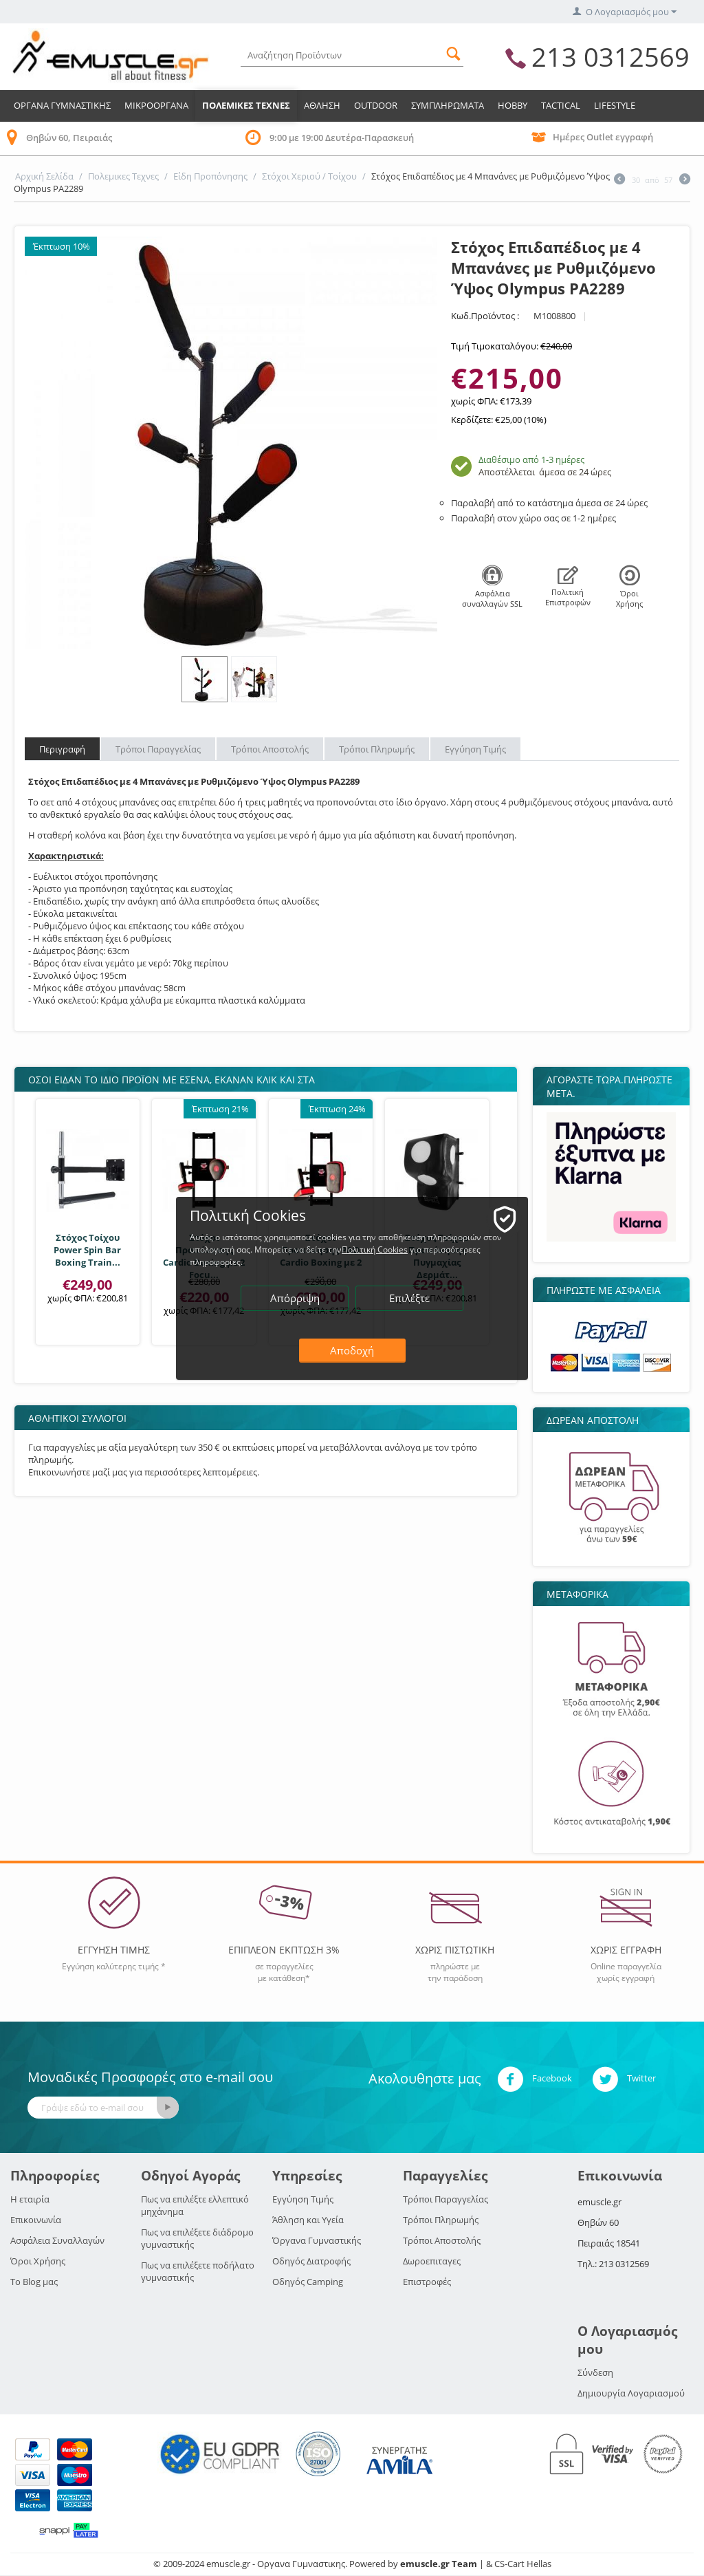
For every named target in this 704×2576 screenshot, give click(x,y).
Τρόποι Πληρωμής (377, 749)
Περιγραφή (62, 749)
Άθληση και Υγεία (308, 2220)
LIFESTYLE (614, 105)
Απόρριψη (295, 1298)
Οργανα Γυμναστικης (62, 105)
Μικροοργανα (156, 105)
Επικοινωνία (35, 2220)
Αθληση (322, 105)
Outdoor (375, 105)
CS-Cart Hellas (522, 2563)
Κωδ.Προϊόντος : (485, 316)
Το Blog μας (34, 2281)
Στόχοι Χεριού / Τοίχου (309, 176)
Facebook (534, 2079)
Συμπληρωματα (447, 105)
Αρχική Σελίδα (44, 176)
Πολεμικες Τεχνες (246, 105)
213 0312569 (610, 56)
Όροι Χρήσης (37, 2261)
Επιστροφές (427, 2281)
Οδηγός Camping (307, 2281)
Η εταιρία (30, 2199)
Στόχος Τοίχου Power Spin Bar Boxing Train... (87, 1249)
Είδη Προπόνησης (210, 176)
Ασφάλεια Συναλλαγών (57, 2240)
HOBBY (512, 105)
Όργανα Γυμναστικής (316, 2240)
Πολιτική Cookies (375, 1249)
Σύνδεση (595, 2372)
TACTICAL (560, 105)
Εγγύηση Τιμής (475, 749)
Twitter (624, 2079)
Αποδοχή (352, 1350)
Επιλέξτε (409, 1298)
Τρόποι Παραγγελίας (158, 749)
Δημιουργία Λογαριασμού (631, 2393)
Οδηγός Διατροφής (311, 2261)
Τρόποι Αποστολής (270, 749)
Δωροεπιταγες (432, 2261)
